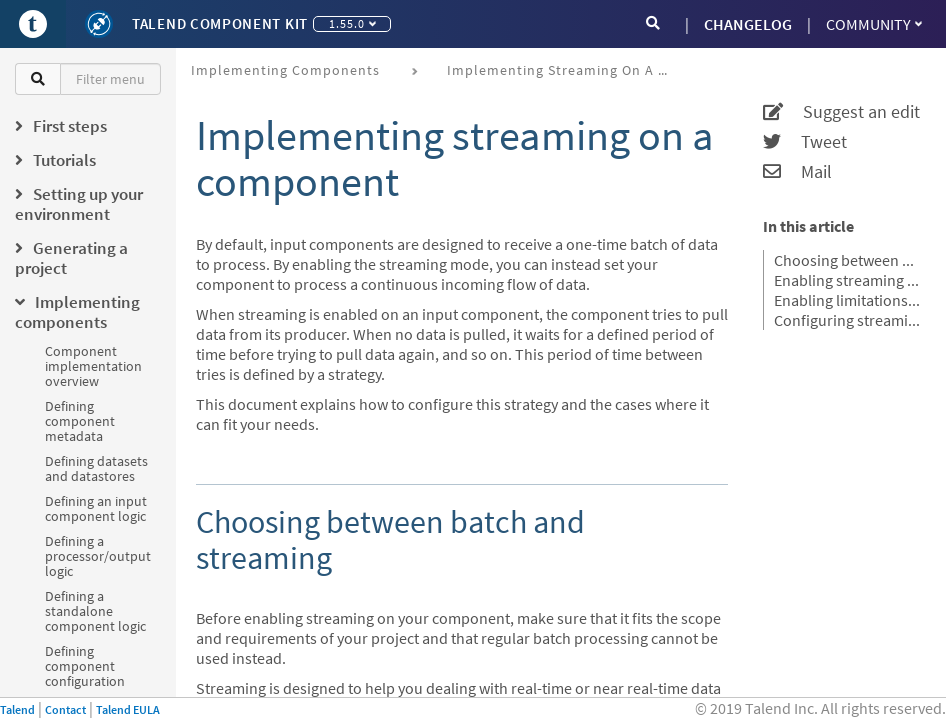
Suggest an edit (841, 112)
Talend (17, 709)
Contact (65, 709)
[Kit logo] (99, 24)
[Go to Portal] (33, 24)
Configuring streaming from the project (847, 320)
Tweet (805, 142)
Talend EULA (128, 709)
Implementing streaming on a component (564, 70)
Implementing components (285, 70)
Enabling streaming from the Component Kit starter (847, 280)
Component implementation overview (93, 366)
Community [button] (874, 24)
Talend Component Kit (220, 23)
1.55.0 (352, 23)
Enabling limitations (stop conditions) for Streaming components (847, 300)
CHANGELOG (748, 24)
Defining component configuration (85, 666)
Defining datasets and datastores (96, 468)
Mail (797, 172)
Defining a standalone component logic (95, 611)
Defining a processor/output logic (98, 556)
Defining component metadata (80, 421)
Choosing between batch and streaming (847, 260)
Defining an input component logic (96, 508)
